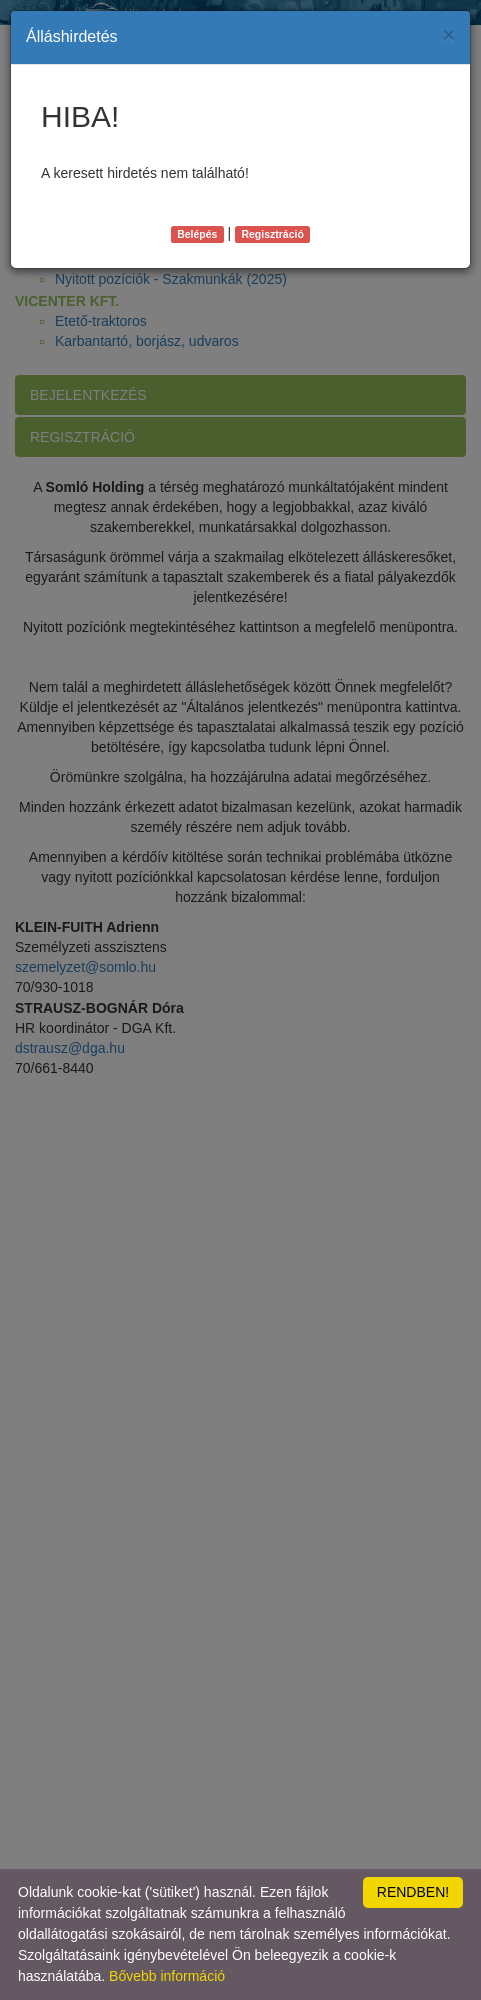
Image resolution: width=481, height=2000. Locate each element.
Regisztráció (272, 234)
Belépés (197, 234)
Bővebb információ (167, 1976)
